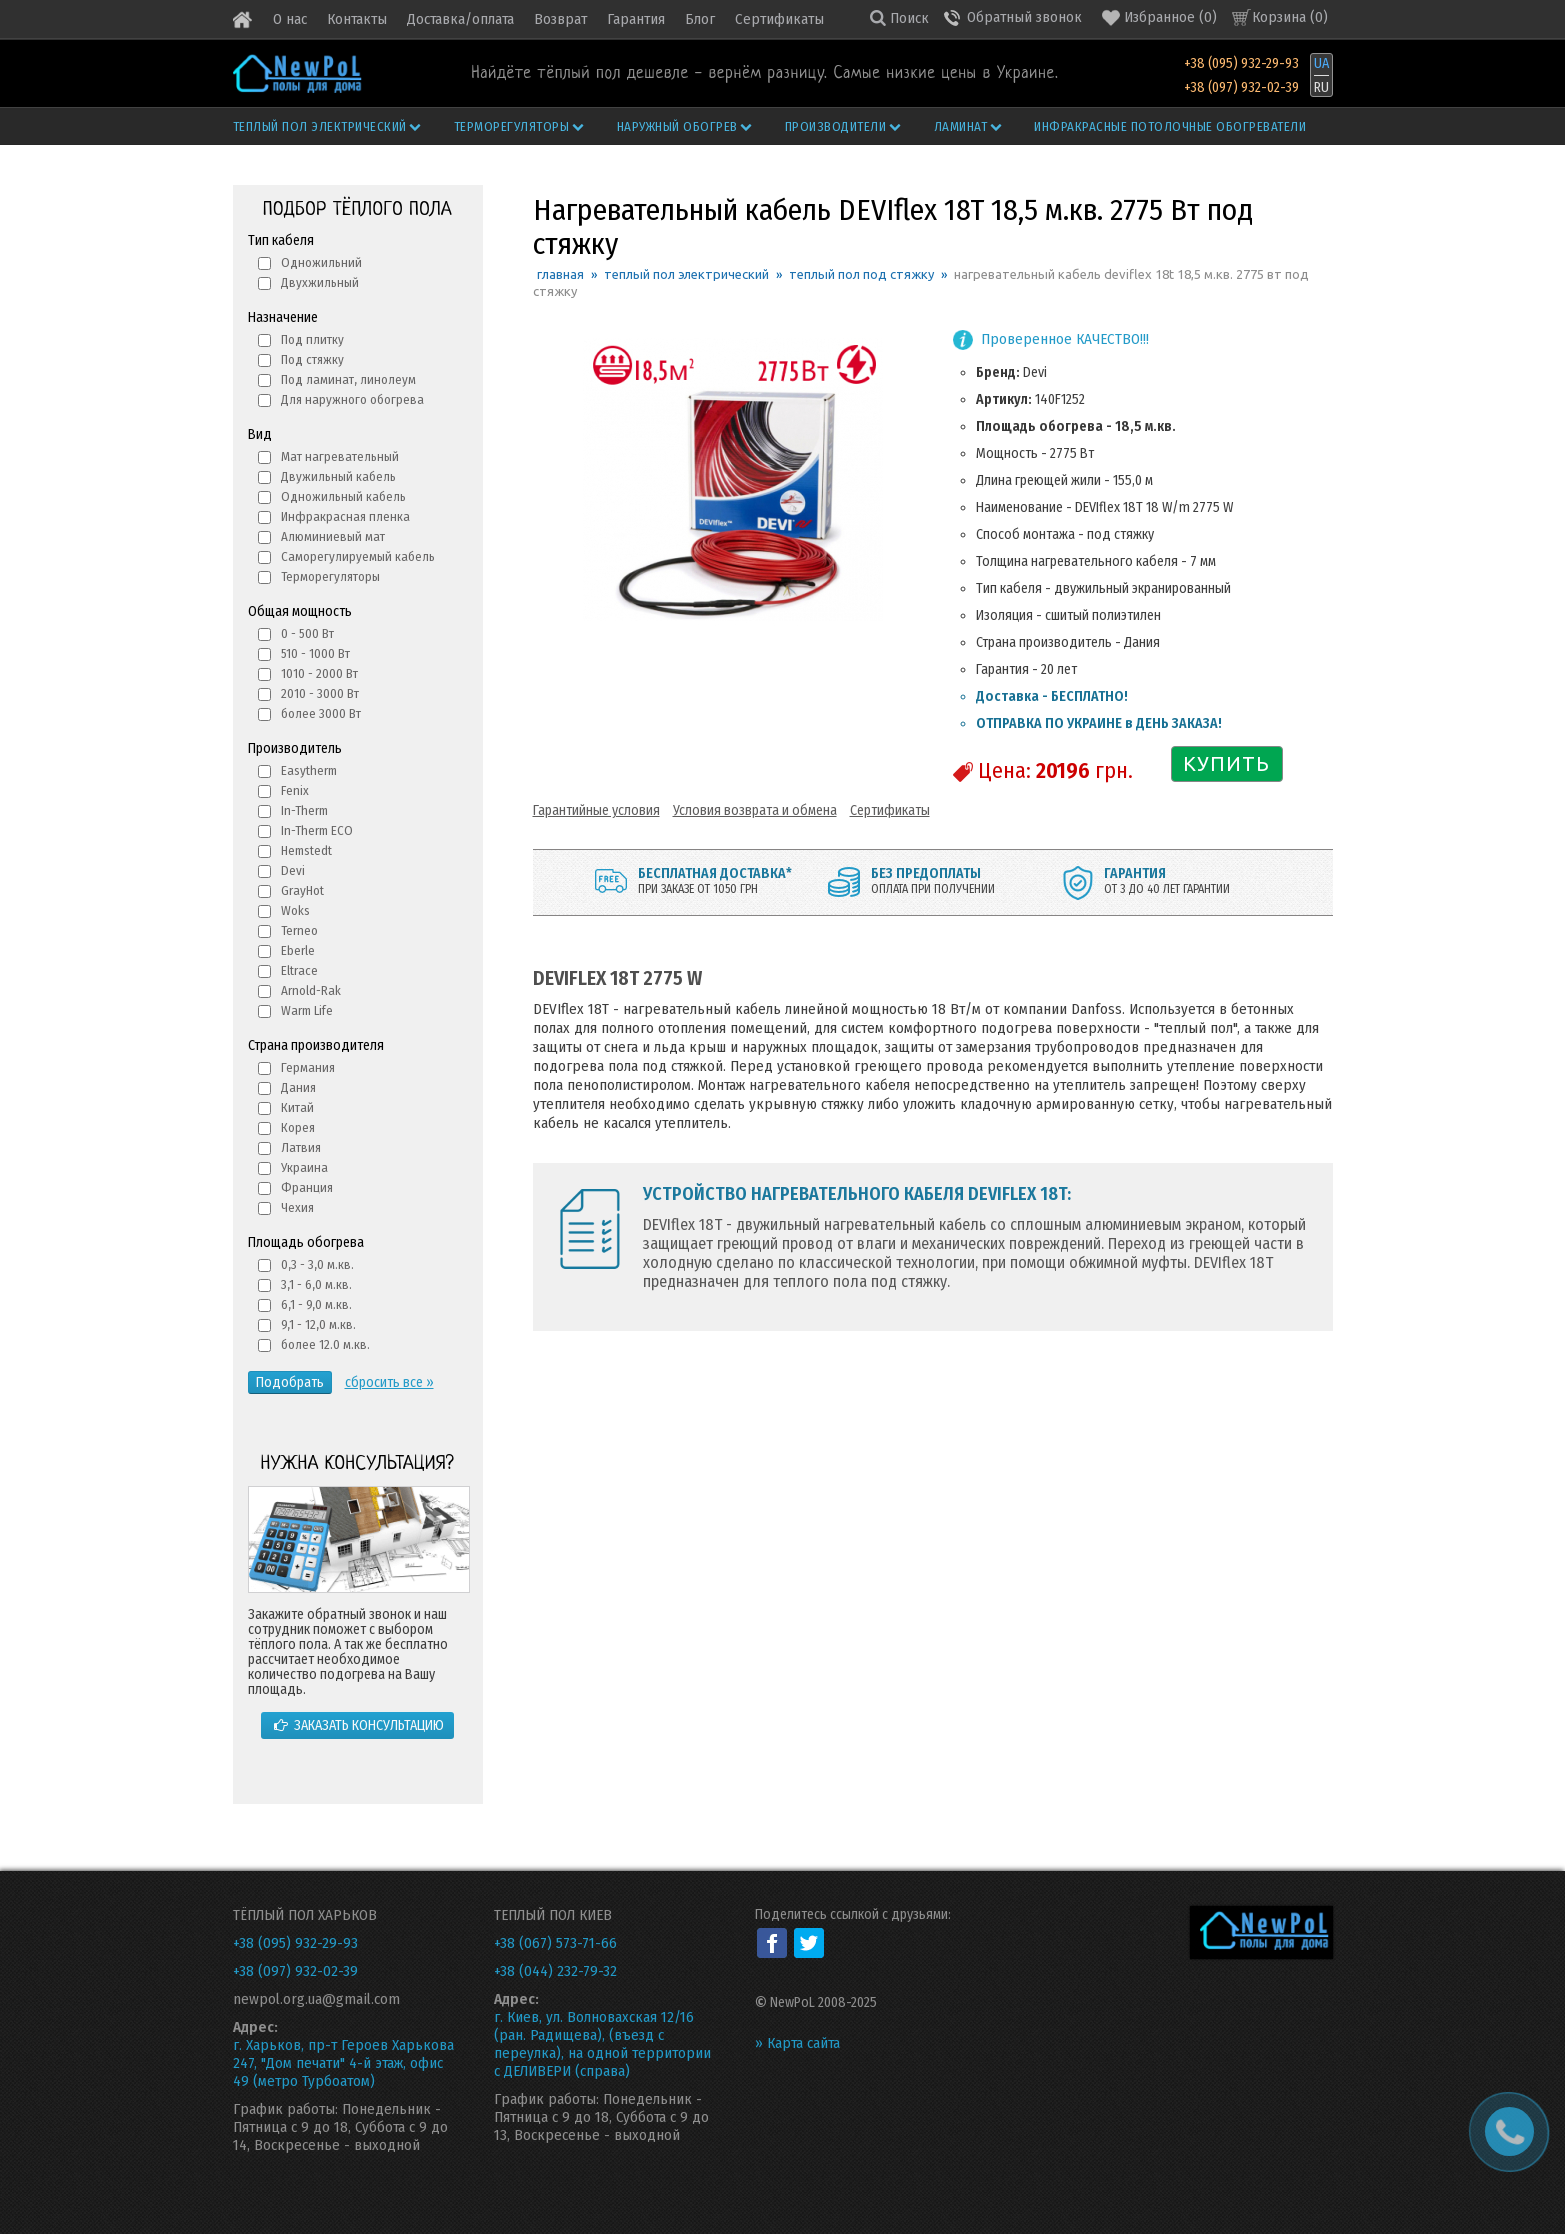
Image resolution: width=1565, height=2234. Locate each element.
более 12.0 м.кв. (325, 1344)
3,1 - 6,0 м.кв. (316, 1284)
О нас (290, 19)
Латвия (301, 1147)
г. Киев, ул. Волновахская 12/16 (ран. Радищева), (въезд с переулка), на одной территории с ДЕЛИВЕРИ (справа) (602, 2044)
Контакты (357, 19)
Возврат (560, 19)
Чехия (297, 1207)
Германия (308, 1067)
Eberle (298, 950)
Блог (700, 19)
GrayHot (302, 890)
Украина (304, 1167)
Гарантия (636, 19)
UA (1321, 63)
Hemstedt (306, 850)
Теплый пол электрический (328, 126)
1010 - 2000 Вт (319, 673)
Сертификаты (779, 19)
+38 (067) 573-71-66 (555, 1943)
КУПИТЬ (1226, 763)
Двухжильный (320, 282)
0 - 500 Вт (307, 633)
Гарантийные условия (596, 810)
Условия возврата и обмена (755, 810)
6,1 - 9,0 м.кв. (316, 1304)
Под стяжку (312, 359)
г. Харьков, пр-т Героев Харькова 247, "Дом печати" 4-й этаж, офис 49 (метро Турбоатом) (343, 2063)
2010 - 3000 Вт (320, 693)
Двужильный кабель (338, 476)
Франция (307, 1187)
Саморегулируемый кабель (358, 556)
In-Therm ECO (317, 830)
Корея (298, 1127)
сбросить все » (389, 1382)
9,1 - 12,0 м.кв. (318, 1324)
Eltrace (299, 970)
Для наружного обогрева (352, 399)
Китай (297, 1107)
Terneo (299, 930)
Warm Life (307, 1010)
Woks (295, 910)
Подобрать (290, 1382)
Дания (298, 1087)
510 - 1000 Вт (315, 653)
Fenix (295, 790)
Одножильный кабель (343, 496)
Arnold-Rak (311, 990)
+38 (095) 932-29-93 (1241, 63)
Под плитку (312, 339)
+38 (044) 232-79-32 (555, 1971)
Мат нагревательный (340, 456)
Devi (293, 870)
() (1159, 17)
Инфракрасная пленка (345, 516)
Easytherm (309, 770)
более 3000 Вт (321, 713)
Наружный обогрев (686, 126)
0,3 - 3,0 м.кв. (317, 1264)
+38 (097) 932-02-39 (1241, 87)
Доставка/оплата (460, 19)
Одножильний (321, 262)
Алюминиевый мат (333, 536)
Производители (844, 126)
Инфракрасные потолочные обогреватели (1170, 126)
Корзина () (1290, 17)
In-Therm (304, 810)
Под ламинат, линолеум (348, 379)
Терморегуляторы (520, 126)
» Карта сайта (797, 2043)
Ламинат (969, 126)
